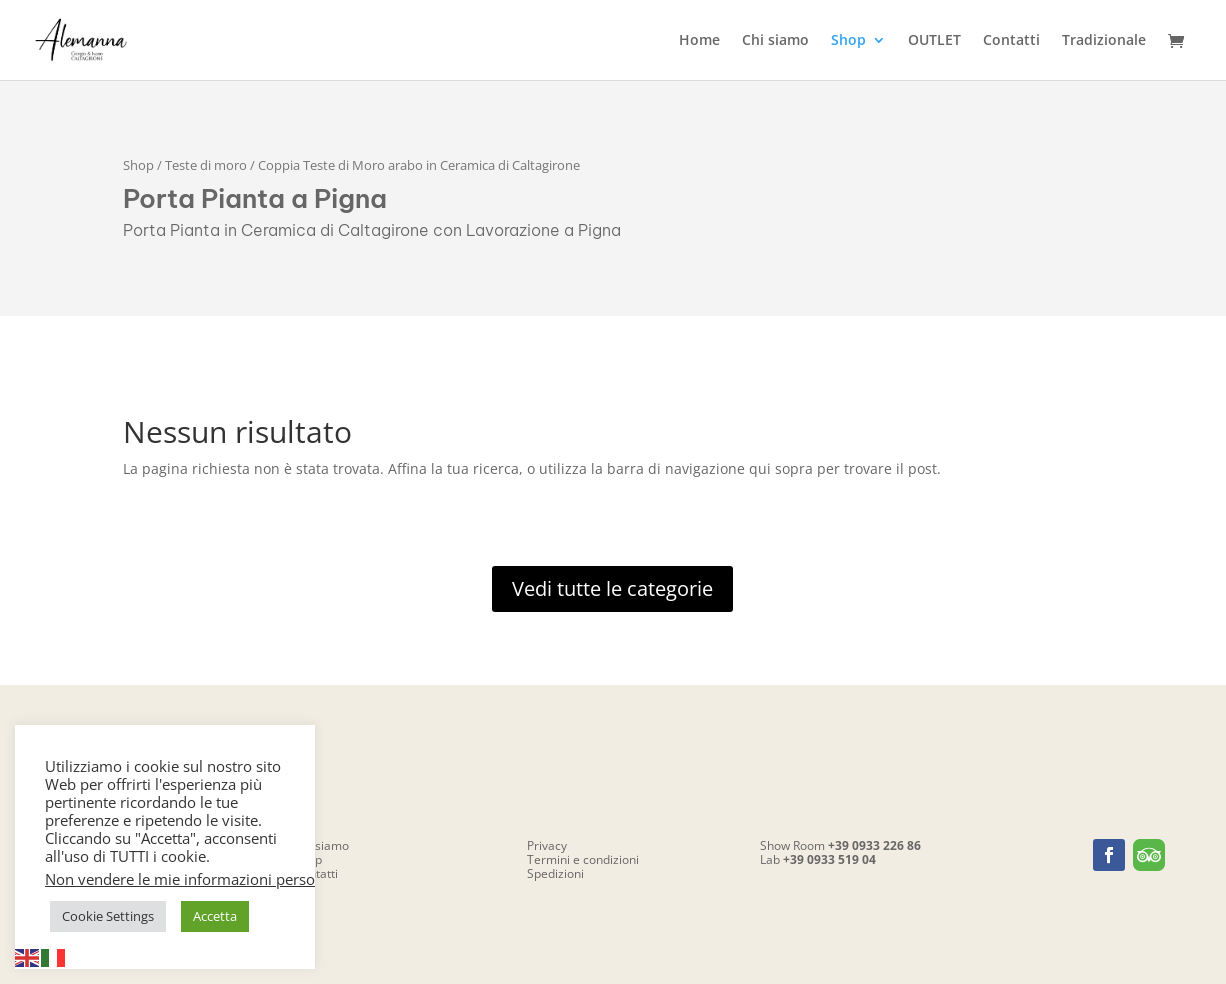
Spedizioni (555, 873)
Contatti (1011, 41)
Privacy (547, 845)
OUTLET (934, 41)
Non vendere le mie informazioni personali (192, 879)
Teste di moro (206, 165)
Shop (848, 41)
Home (699, 41)
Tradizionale (1104, 41)
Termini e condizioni (583, 859)
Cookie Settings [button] (108, 916)
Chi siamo (775, 41)
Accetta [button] (215, 916)
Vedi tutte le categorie (612, 588)
